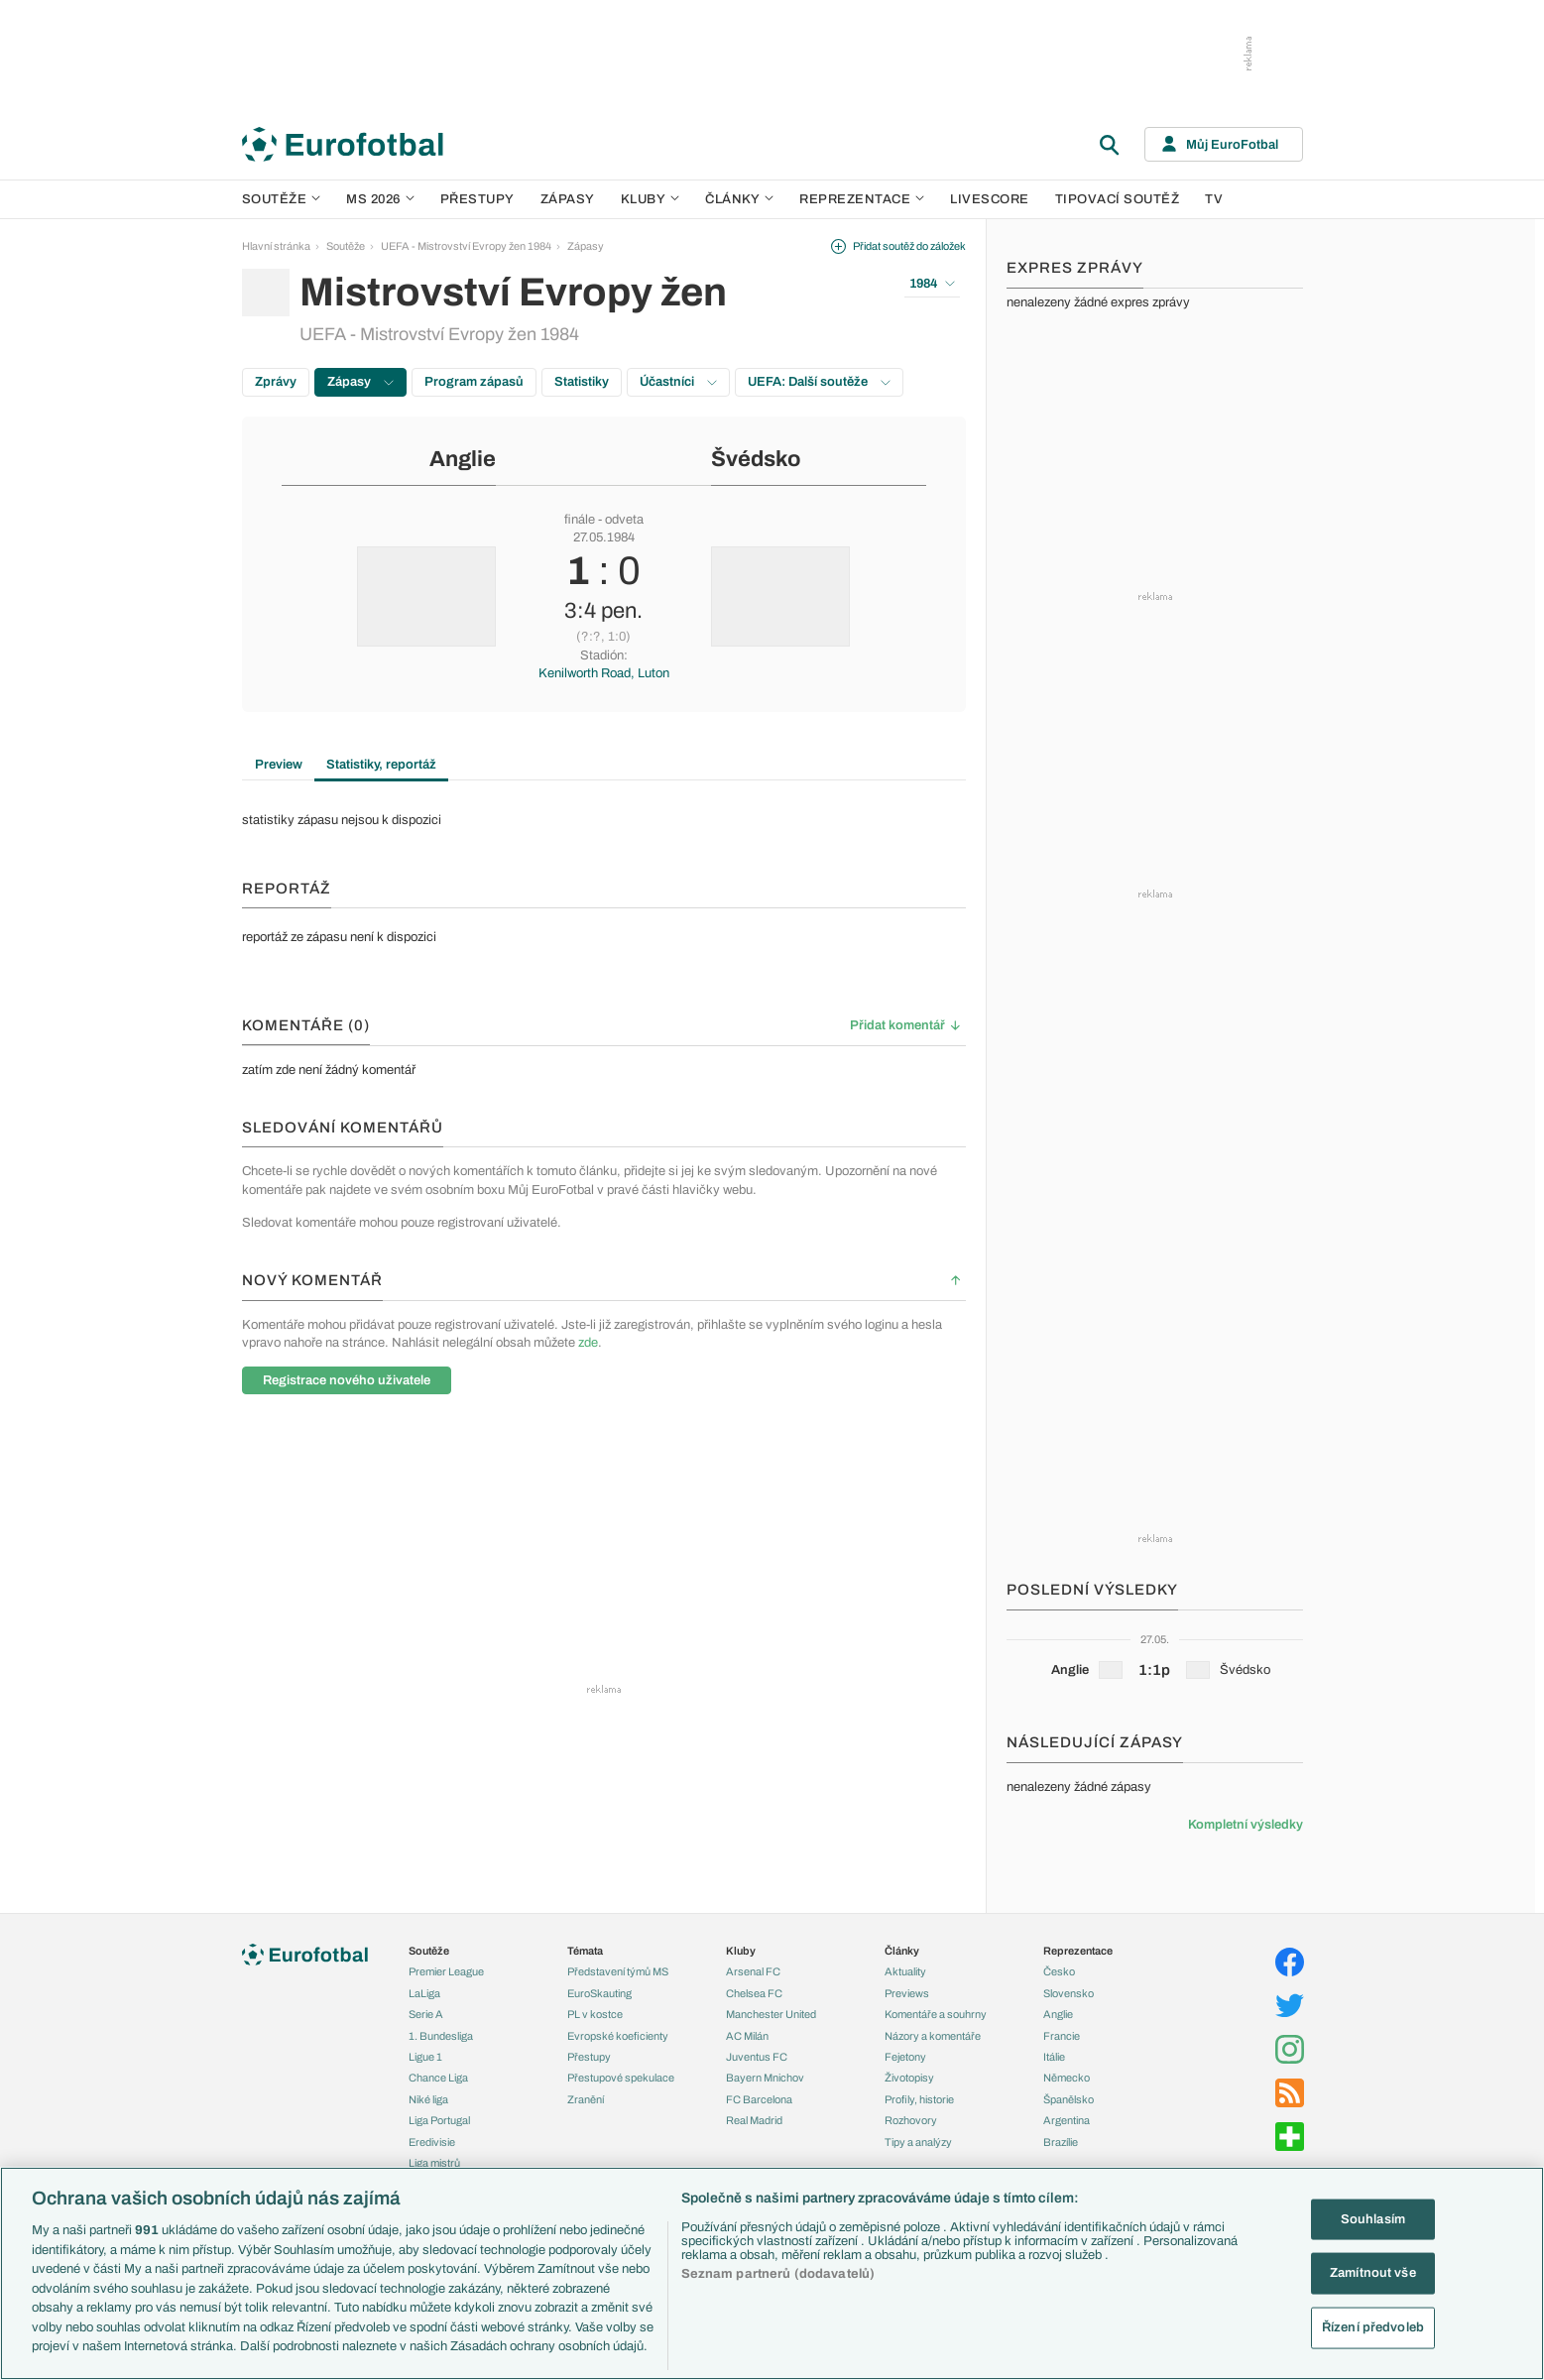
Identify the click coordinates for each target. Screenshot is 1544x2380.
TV (1214, 199)
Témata (585, 1951)
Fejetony (905, 2057)
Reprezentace (861, 199)
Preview (278, 765)
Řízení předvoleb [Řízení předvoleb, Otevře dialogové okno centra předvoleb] (1373, 2327)
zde (588, 1343)
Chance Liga (438, 2077)
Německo (1066, 2077)
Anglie (462, 459)
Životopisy (909, 2077)
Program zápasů (474, 382)
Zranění (585, 2099)
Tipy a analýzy (918, 2142)
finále (579, 520)
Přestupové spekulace (620, 2077)
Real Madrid (754, 2120)
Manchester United (771, 2014)
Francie (1061, 2036)
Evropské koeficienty (617, 2036)
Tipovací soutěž (1117, 199)
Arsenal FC (753, 1971)
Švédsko (755, 459)
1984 (932, 284)
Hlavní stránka (276, 246)
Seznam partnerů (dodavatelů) (778, 2274)
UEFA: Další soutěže (819, 382)
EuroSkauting (599, 1993)
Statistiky (581, 382)
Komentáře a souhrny (936, 2014)
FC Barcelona (759, 2099)
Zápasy (567, 199)
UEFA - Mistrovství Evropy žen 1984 (466, 246)
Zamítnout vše (1373, 2273)
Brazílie (1060, 2142)
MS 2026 (380, 199)
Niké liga (428, 2099)
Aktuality (905, 1971)
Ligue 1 (425, 2057)
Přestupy (477, 199)
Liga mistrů (434, 2163)
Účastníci (678, 382)
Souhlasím (1373, 2218)
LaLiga (424, 1993)
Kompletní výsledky (1245, 1825)
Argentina (1066, 2120)
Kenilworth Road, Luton (603, 673)
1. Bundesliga (441, 2036)
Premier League (446, 1971)
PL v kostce (595, 2014)
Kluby (650, 199)
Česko (1059, 1971)
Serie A (426, 2014)
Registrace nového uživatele (346, 1380)
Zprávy (276, 382)
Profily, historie (919, 2099)
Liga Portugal (439, 2120)
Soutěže (281, 199)
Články (902, 1951)
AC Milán (747, 2036)
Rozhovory (911, 2120)
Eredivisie (432, 2142)
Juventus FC (756, 2057)
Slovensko (1068, 1993)
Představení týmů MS (617, 1971)
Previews (907, 1993)
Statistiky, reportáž (381, 765)
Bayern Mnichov (765, 2077)
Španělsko (1068, 2099)
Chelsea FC (754, 1993)
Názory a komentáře (933, 2036)
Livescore (989, 199)
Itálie (1054, 2057)
